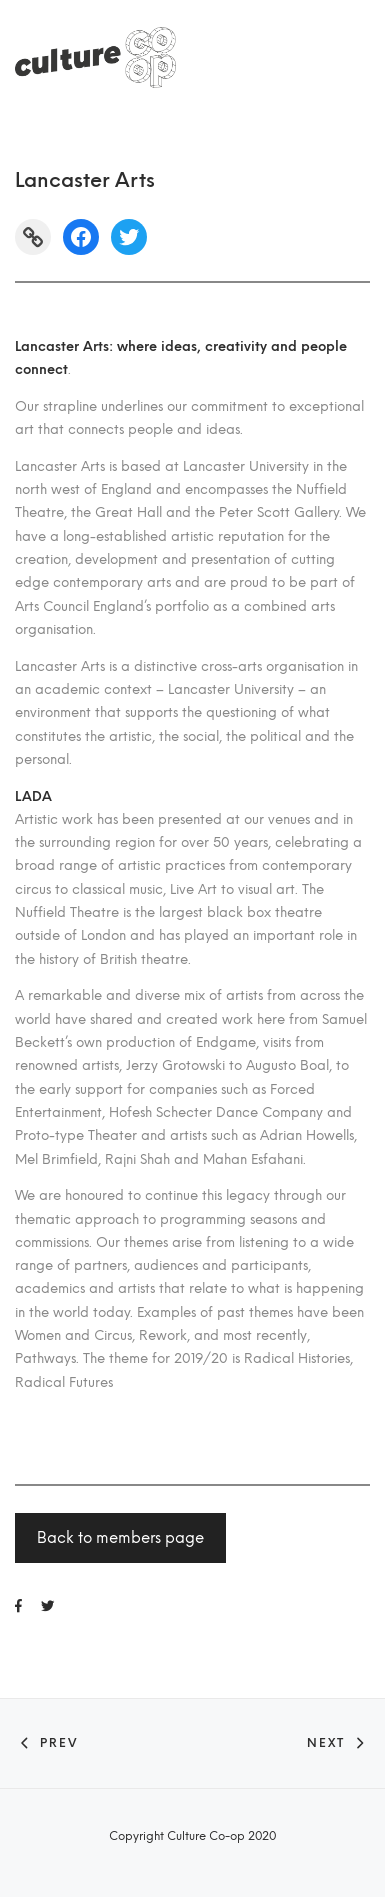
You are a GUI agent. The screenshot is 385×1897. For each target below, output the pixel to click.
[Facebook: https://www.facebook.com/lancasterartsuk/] (81, 237)
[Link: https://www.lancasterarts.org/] (33, 237)
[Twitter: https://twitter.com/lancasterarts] (129, 237)
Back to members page (120, 1538)
